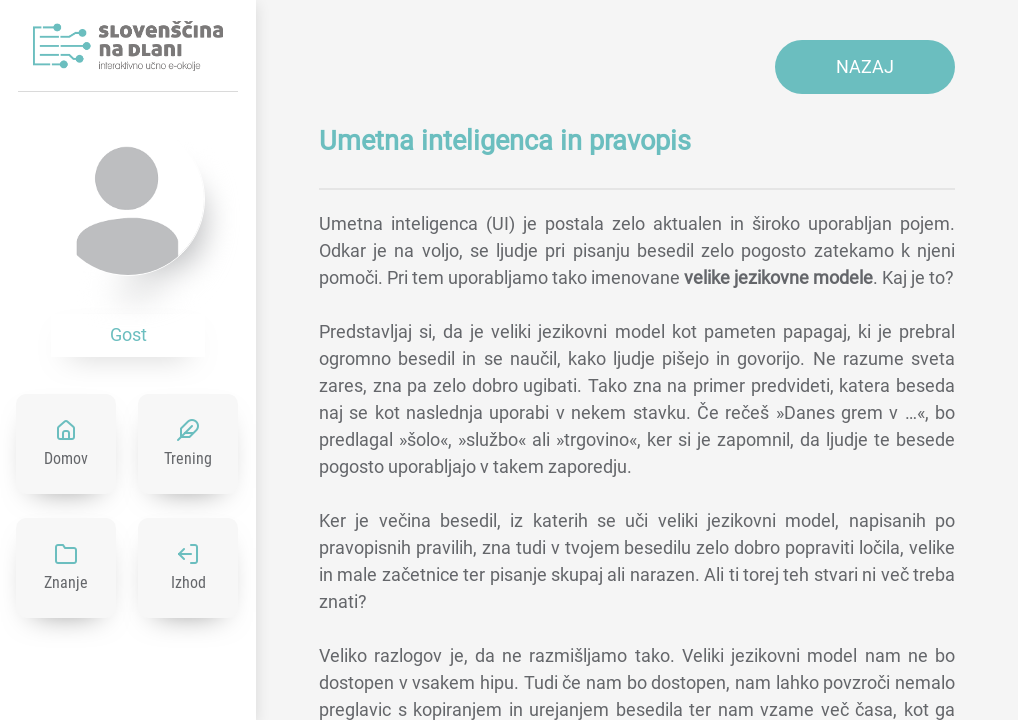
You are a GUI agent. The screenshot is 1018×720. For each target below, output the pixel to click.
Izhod (188, 582)
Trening (188, 458)
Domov (66, 458)
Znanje (66, 582)
